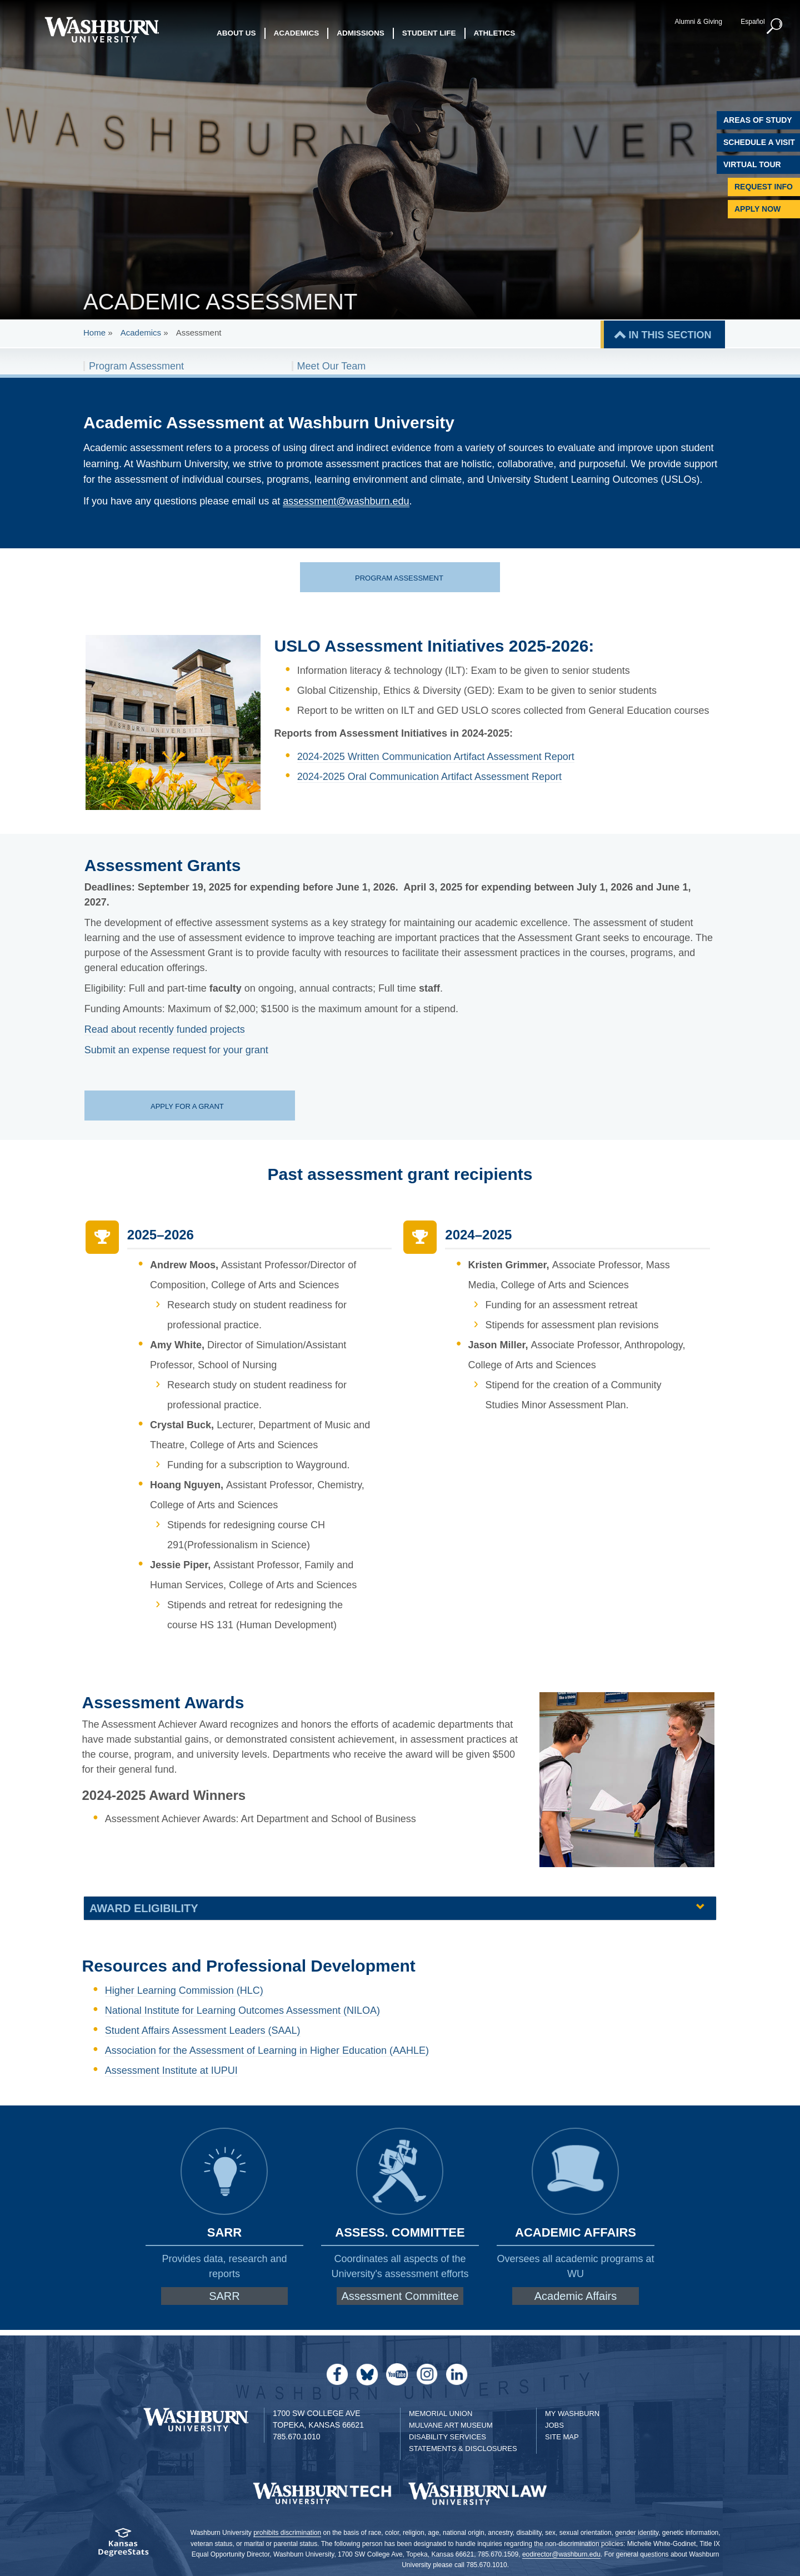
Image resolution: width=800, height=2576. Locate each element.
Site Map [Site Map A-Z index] (562, 2437)
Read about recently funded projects (164, 1029)
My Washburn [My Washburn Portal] (572, 2413)
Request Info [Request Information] (763, 186)
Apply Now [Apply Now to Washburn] (757, 208)
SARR (224, 2296)
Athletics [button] (495, 33)
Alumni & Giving (698, 22)
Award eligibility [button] (143, 1908)
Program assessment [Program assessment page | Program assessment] (399, 578)
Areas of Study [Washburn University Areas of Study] (757, 120)
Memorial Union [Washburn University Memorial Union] (440, 2413)
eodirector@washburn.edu (561, 2554)
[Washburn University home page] (101, 30)
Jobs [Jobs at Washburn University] (554, 2425)
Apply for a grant (188, 1106)
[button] (775, 26)
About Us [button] (236, 33)
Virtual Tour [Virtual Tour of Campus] (752, 164)
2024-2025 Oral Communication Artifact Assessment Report (429, 776)
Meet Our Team (331, 366)
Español (752, 22)
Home (94, 332)
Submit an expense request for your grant (176, 1050)
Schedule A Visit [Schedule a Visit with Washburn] (759, 142)
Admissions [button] (360, 33)
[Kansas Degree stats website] (124, 2546)
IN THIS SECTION (669, 335)
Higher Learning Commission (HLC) (184, 1990)
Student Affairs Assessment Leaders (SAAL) (203, 2030)
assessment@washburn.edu (346, 501)
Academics (141, 332)
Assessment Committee (399, 2296)
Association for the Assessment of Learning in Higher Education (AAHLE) (267, 2050)
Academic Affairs (575, 2296)
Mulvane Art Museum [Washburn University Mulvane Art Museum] (451, 2425)
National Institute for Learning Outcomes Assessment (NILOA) (242, 2010)
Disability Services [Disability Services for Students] (447, 2437)
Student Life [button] (429, 33)
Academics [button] (296, 33)
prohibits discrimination (287, 2533)
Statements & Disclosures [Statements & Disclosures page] (463, 2448)
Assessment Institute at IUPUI (171, 2070)
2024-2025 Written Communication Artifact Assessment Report (435, 756)
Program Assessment (136, 366)
